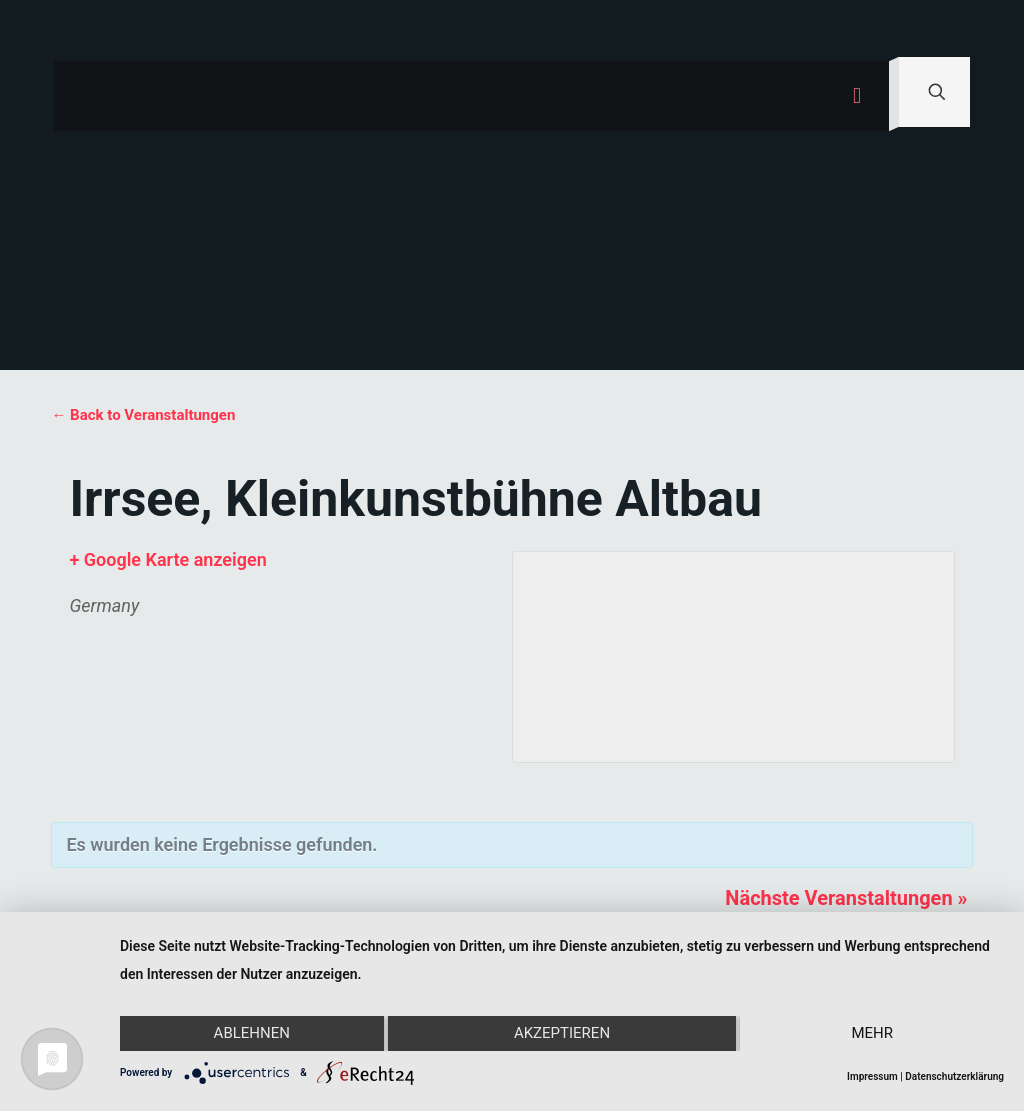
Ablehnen (251, 1034)
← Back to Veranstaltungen (143, 415)
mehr (873, 1034)
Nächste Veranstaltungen (846, 898)
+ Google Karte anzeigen (167, 559)
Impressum (872, 1076)
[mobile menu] (857, 96)
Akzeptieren (562, 1034)
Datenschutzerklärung (954, 1076)
